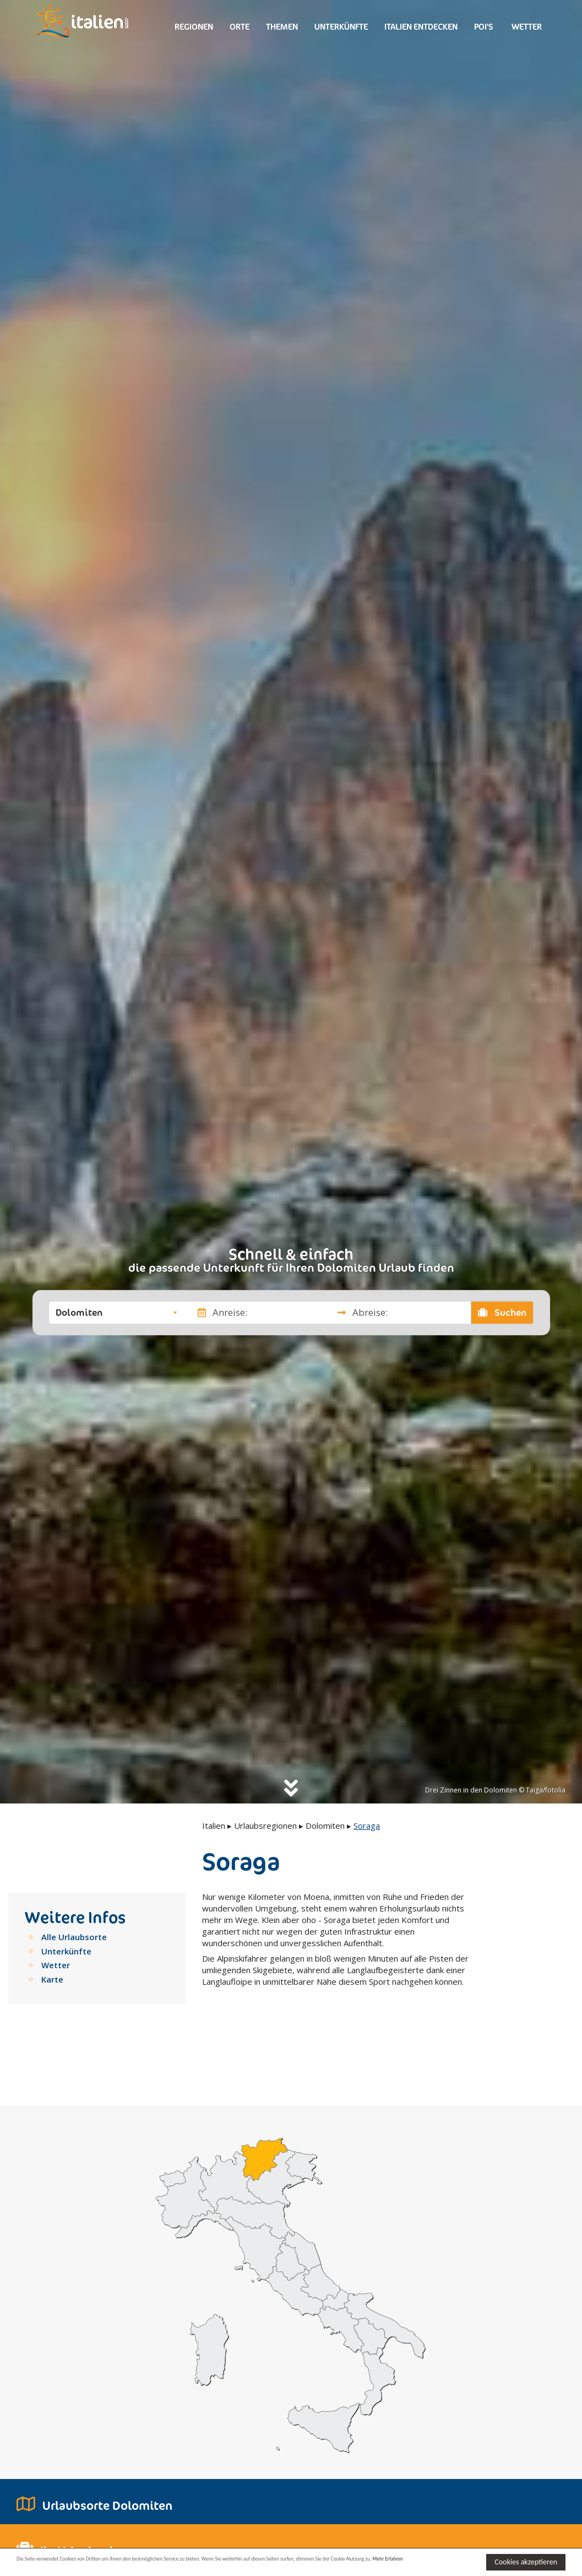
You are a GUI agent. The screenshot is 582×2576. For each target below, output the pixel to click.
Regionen (194, 26)
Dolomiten (325, 1825)
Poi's (483, 26)
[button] (116, 1312)
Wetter (526, 26)
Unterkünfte (341, 26)
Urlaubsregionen (265, 1825)
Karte (52, 1979)
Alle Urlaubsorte (74, 1936)
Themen (282, 26)
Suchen (502, 1312)
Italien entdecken (421, 26)
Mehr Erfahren (74, 2567)
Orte (239, 26)
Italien (213, 1825)
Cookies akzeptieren (525, 2561)
